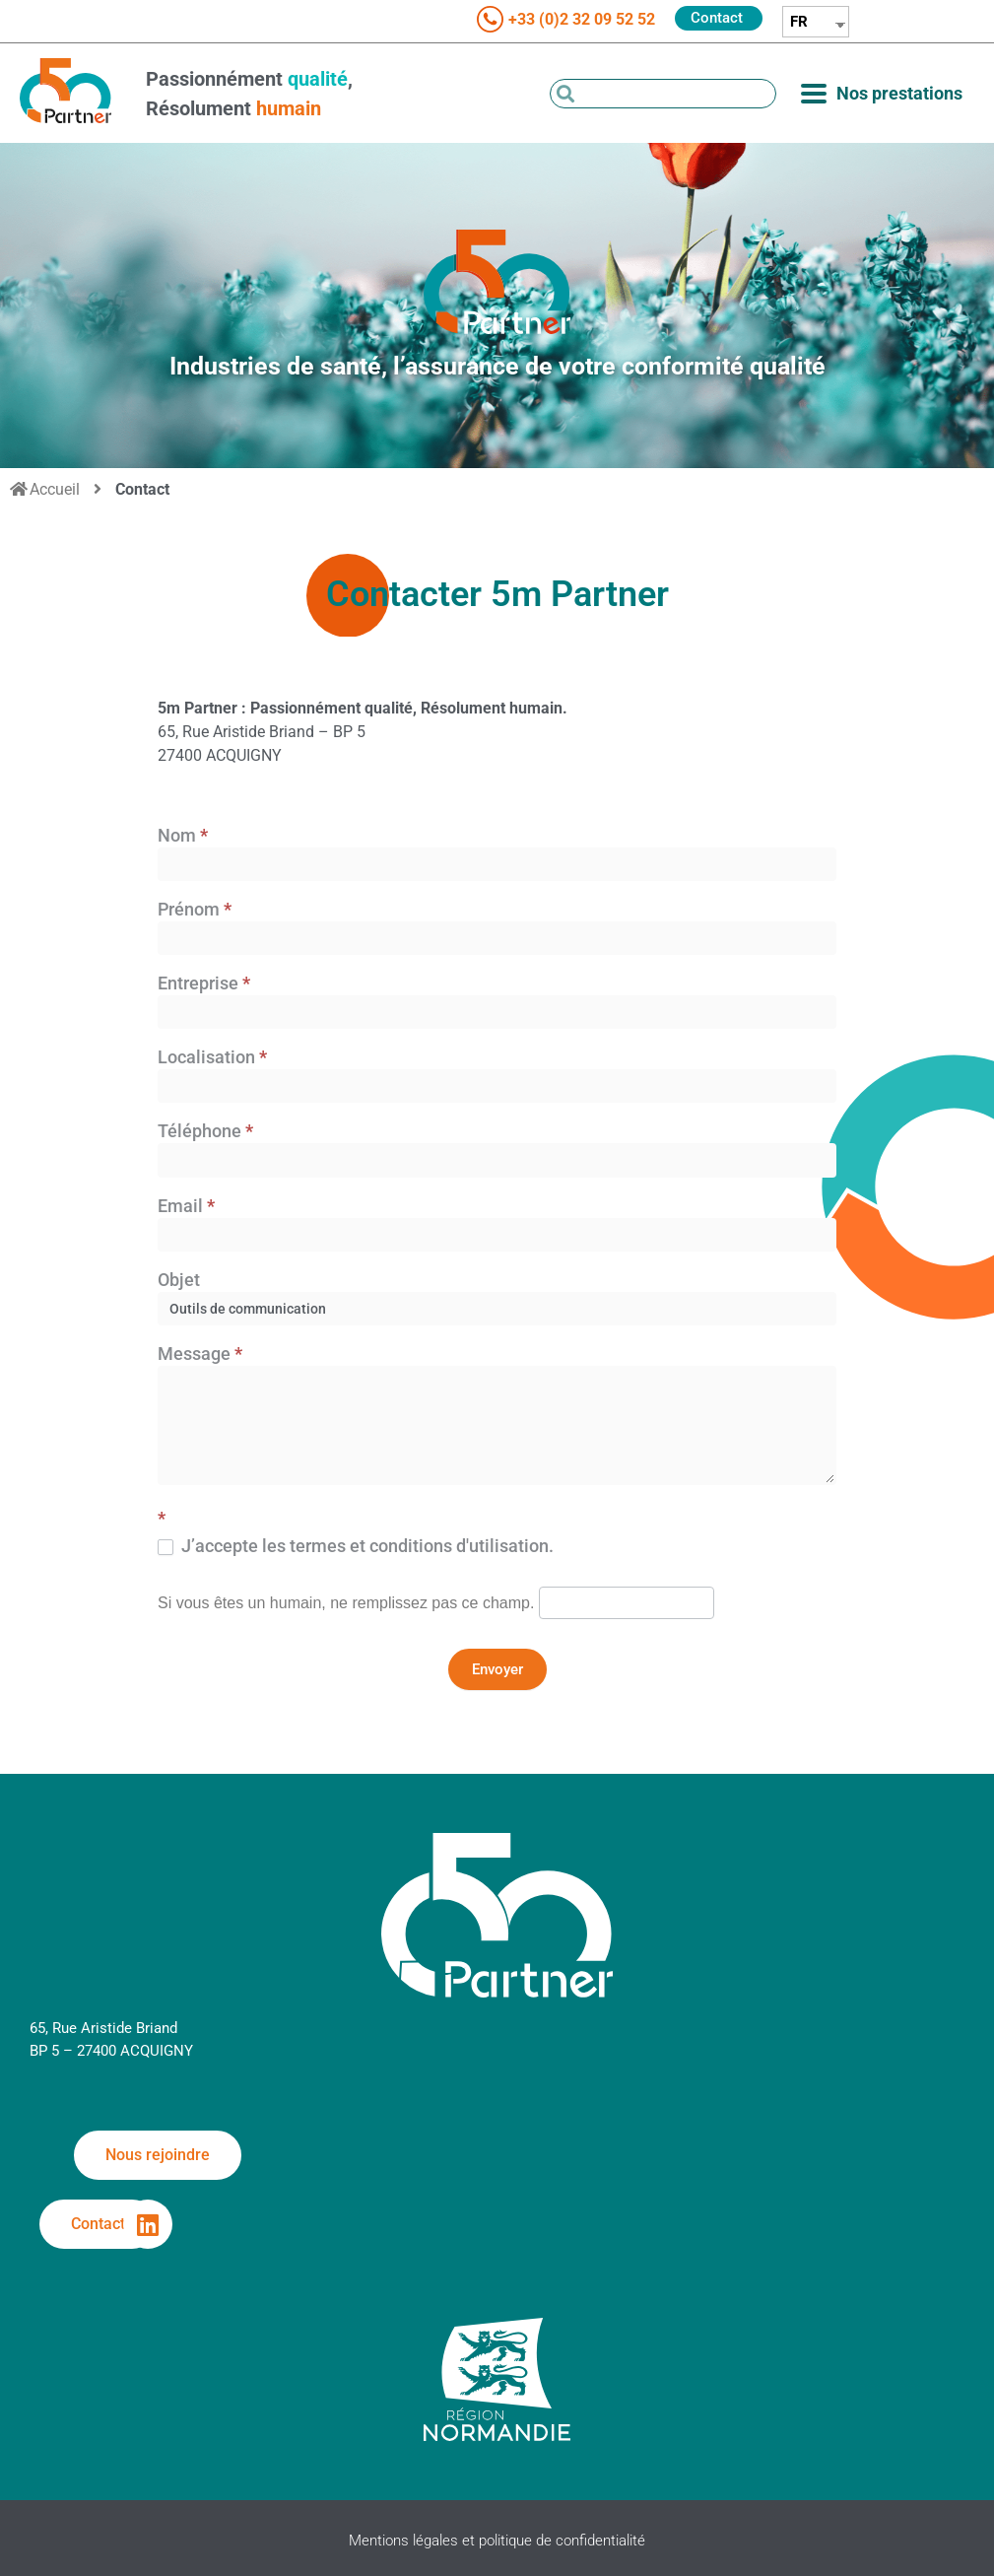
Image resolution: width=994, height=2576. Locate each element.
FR (799, 22)
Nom (183, 836)
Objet (179, 1280)
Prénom (195, 910)
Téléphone (205, 1131)
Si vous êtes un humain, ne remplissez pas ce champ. (346, 1603)
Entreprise (204, 984)
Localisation (212, 1058)
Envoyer (497, 1669)
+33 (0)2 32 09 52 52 (581, 19)
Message (200, 1354)
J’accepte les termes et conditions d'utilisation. (356, 1545)
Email (186, 1206)
